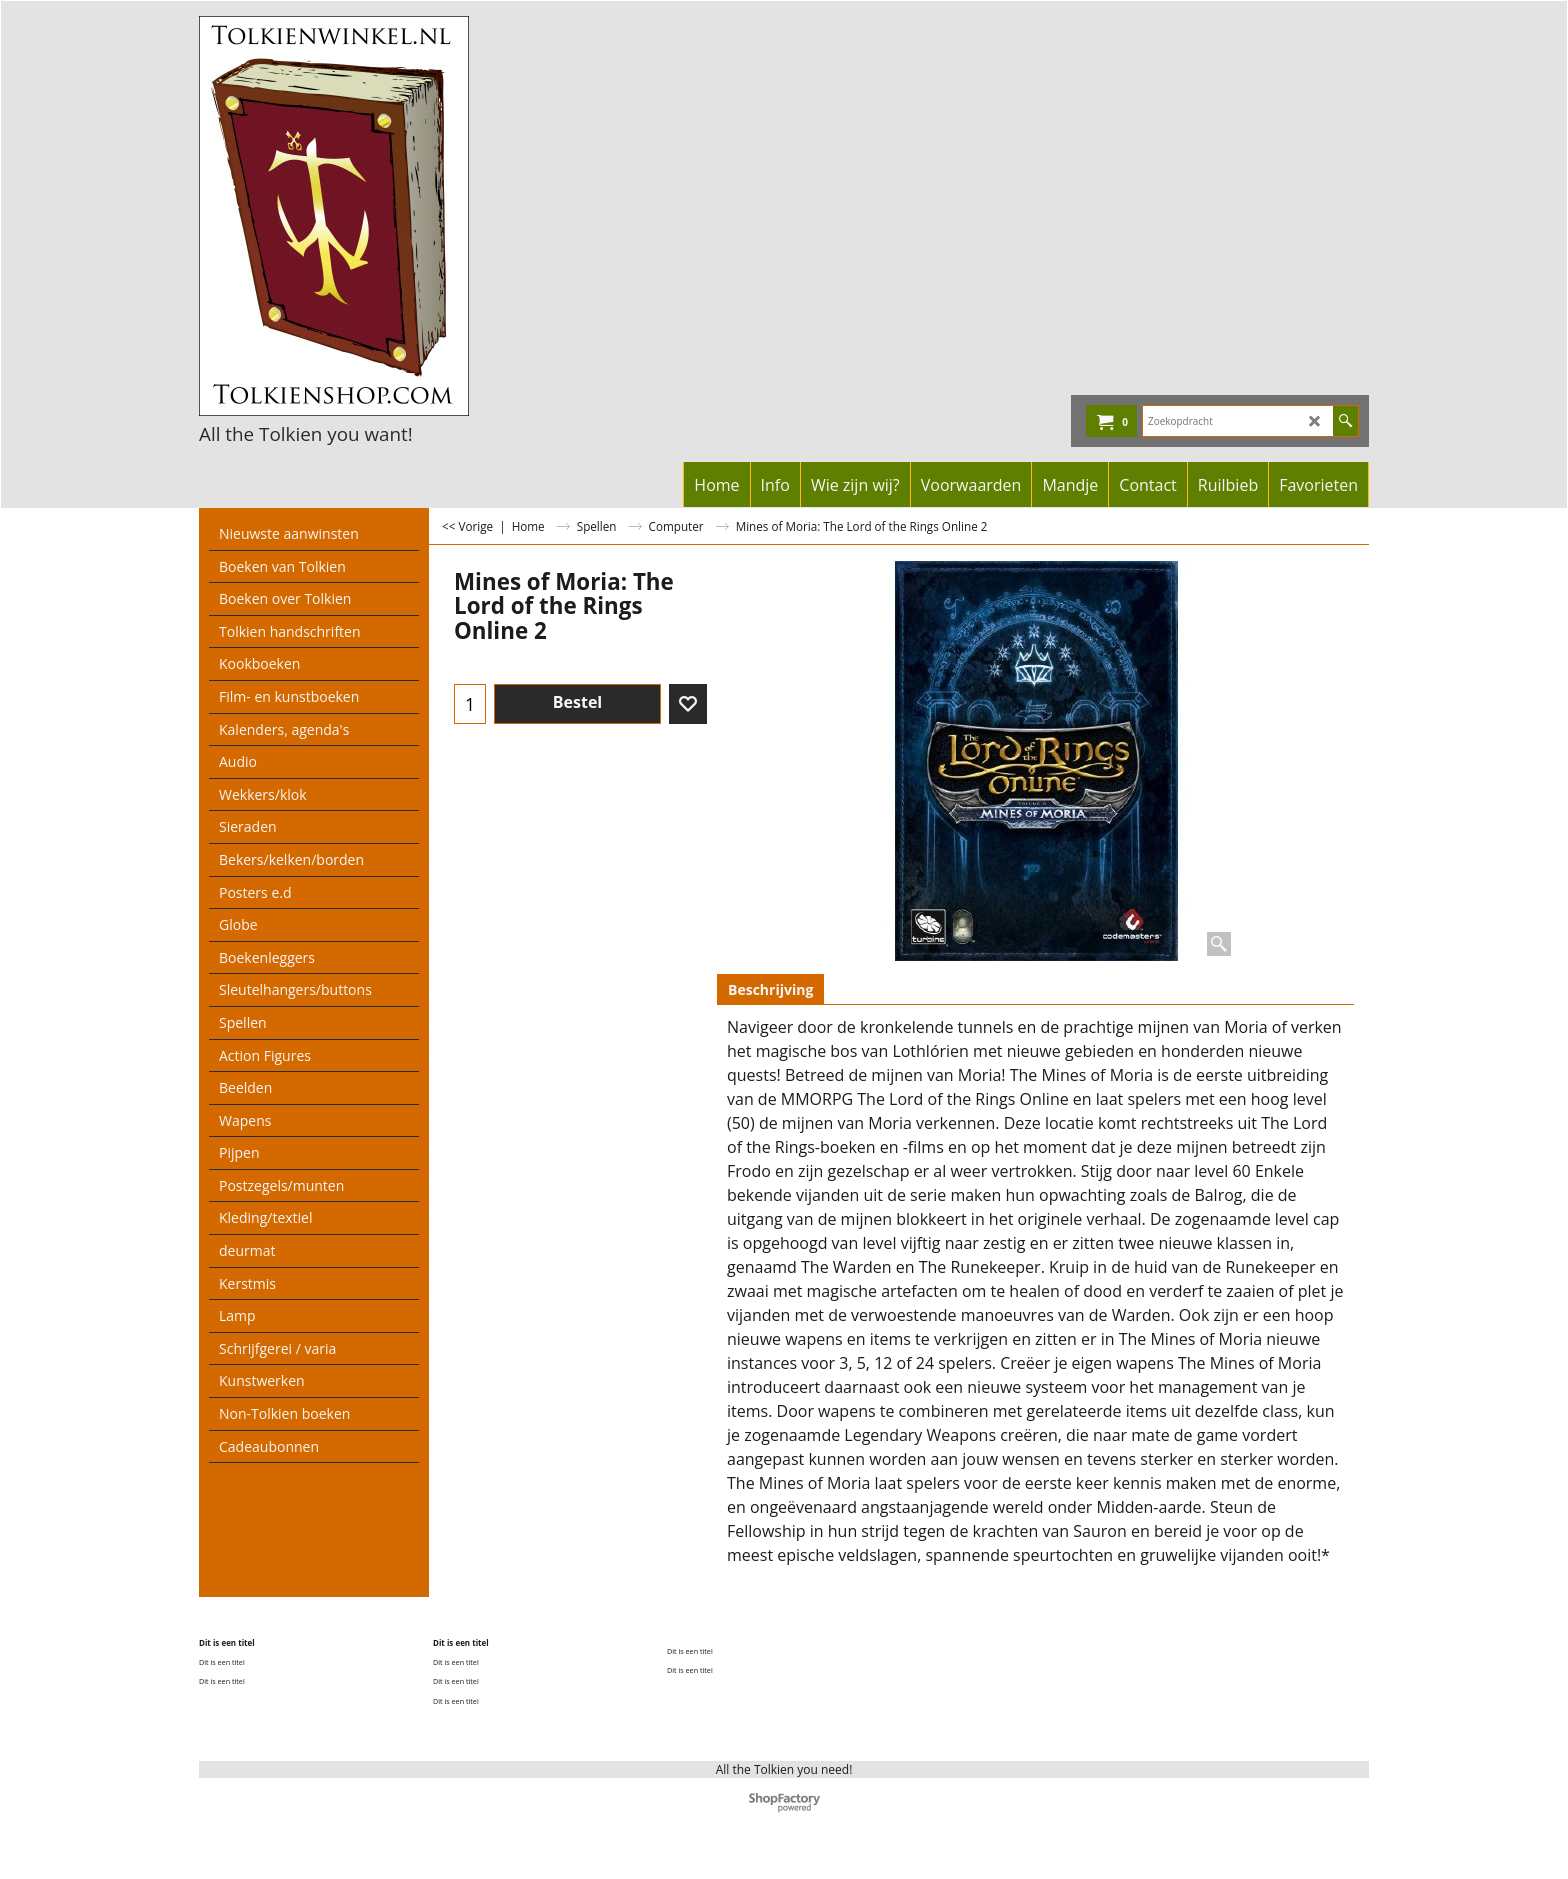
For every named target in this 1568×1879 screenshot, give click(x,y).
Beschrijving (770, 989)
